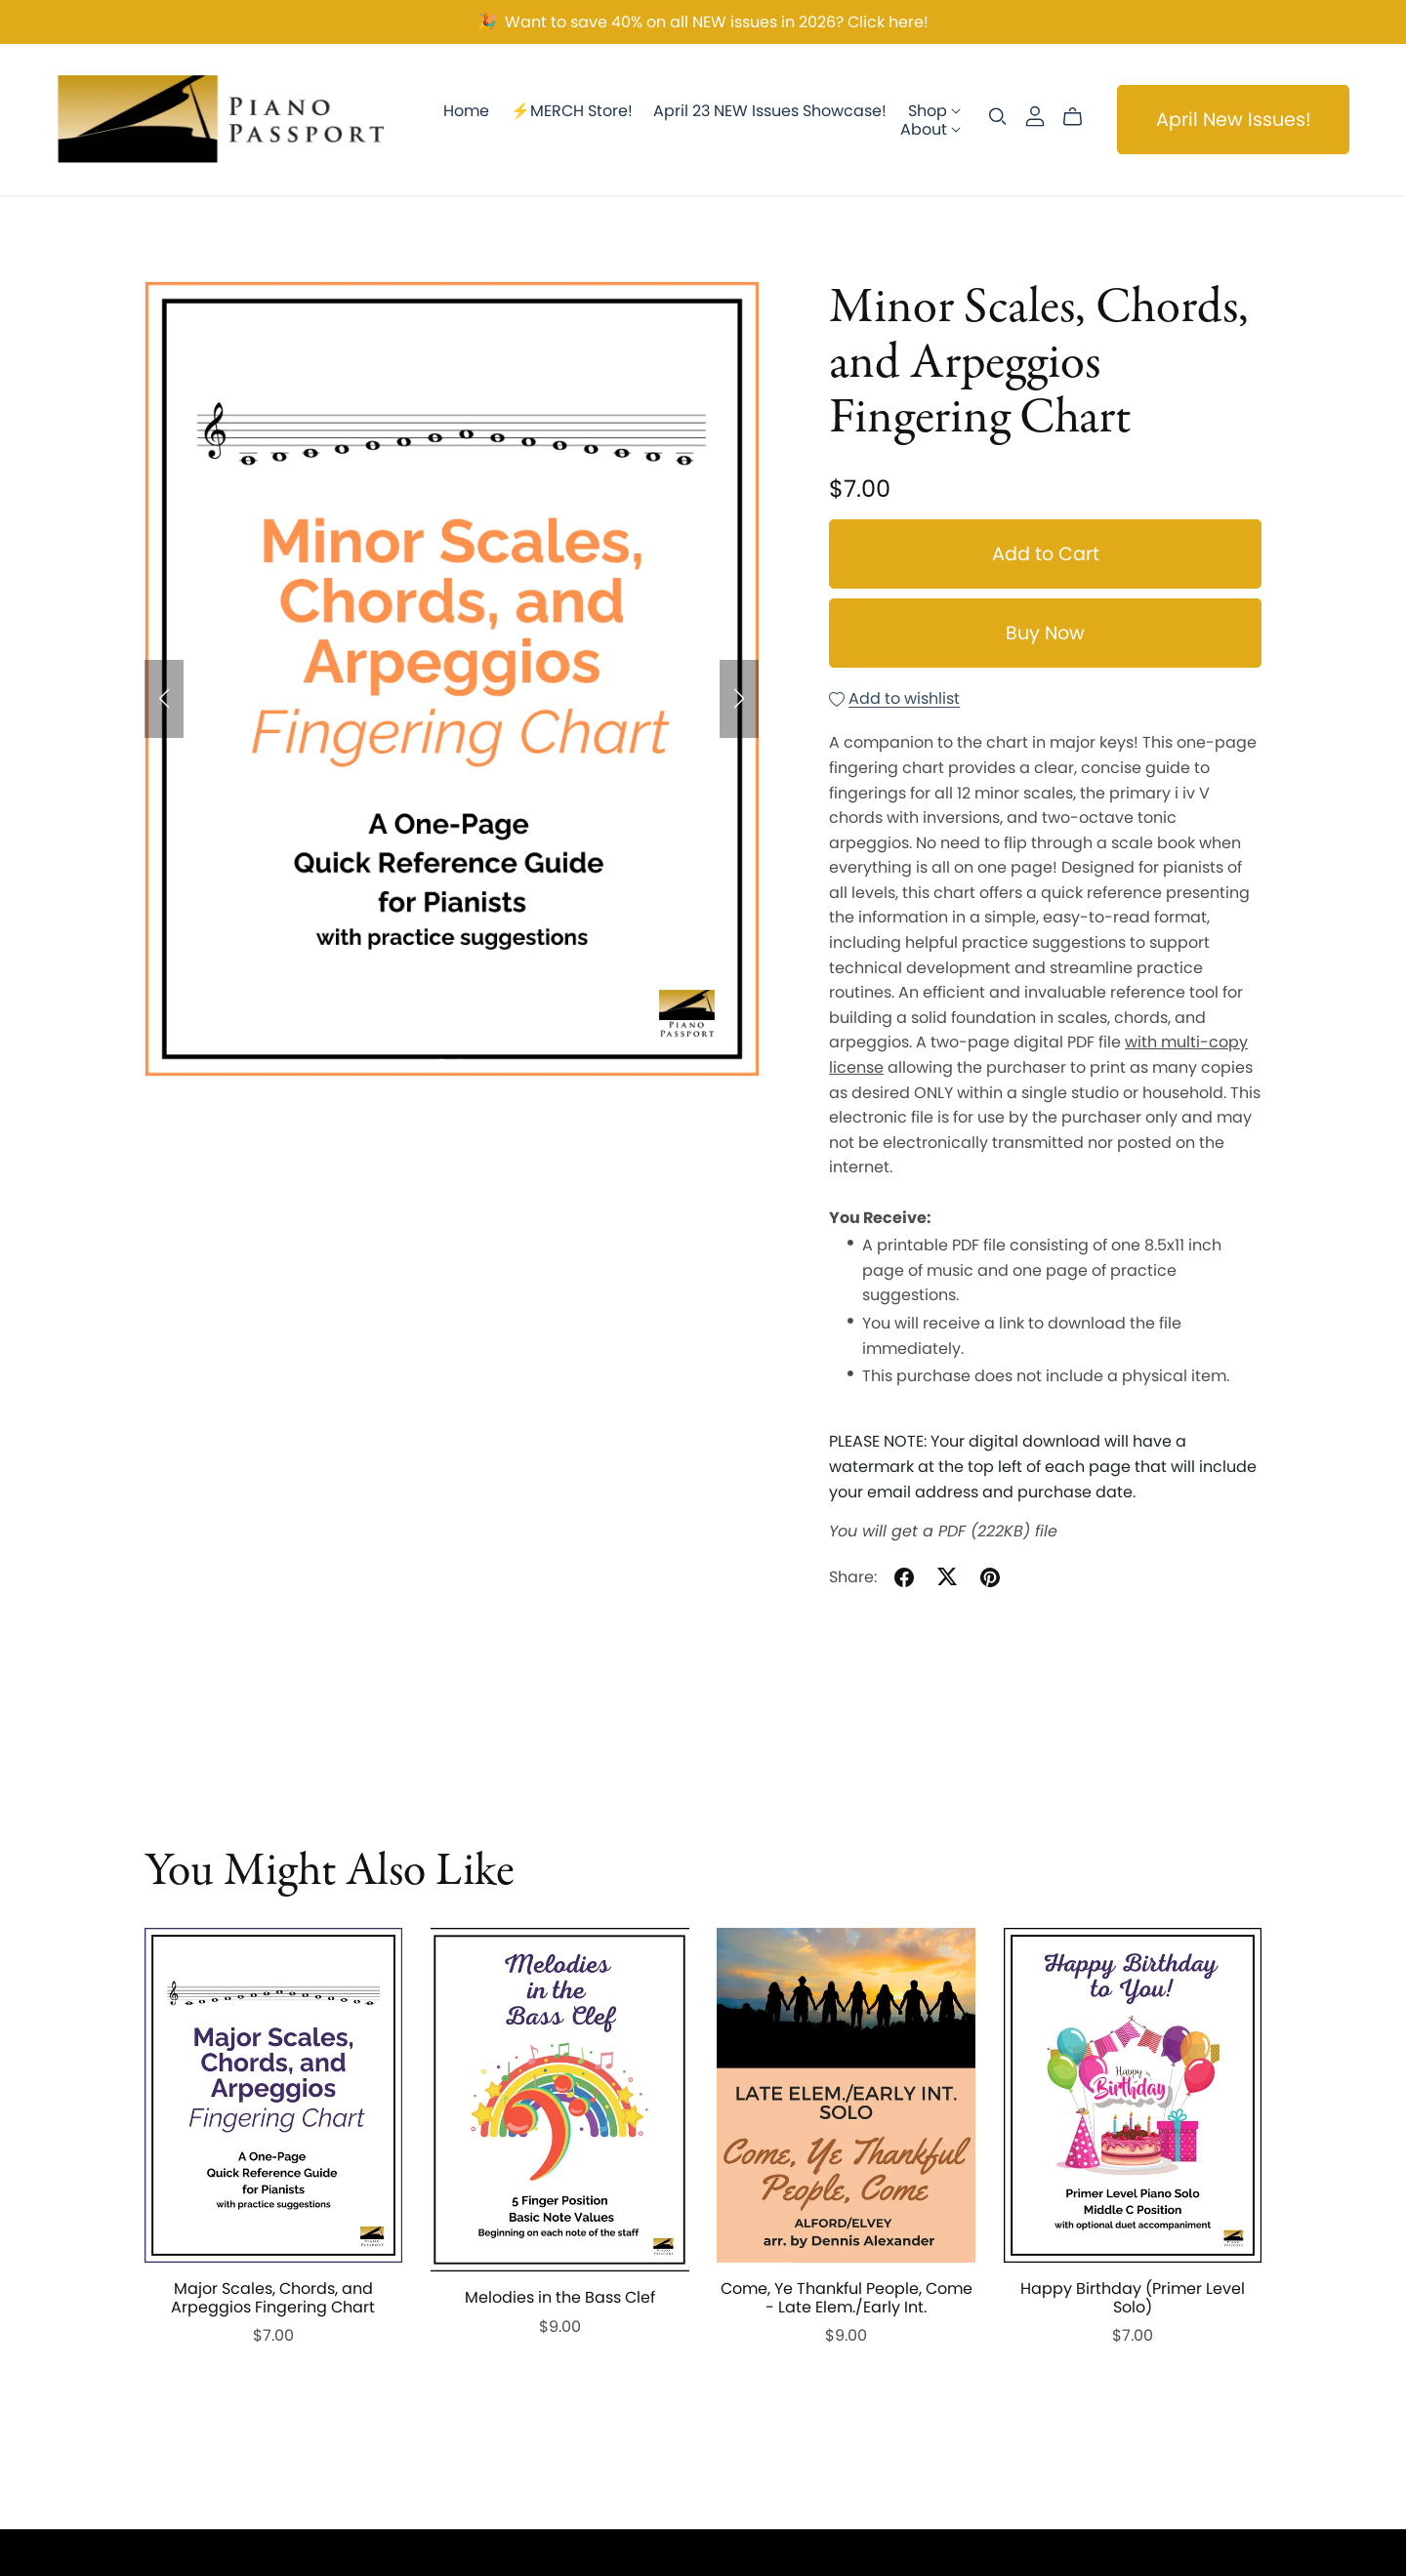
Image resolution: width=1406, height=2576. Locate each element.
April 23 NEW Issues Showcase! (770, 110)
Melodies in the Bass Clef (560, 2297)
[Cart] (1080, 117)
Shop (934, 110)
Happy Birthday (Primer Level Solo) (1132, 2297)
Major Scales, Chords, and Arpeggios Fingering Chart (273, 2297)
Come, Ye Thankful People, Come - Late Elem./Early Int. (846, 2297)
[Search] (998, 116)
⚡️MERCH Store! (572, 110)
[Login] (1035, 114)
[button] (164, 699)
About (930, 128)
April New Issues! (1233, 119)
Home (466, 110)
